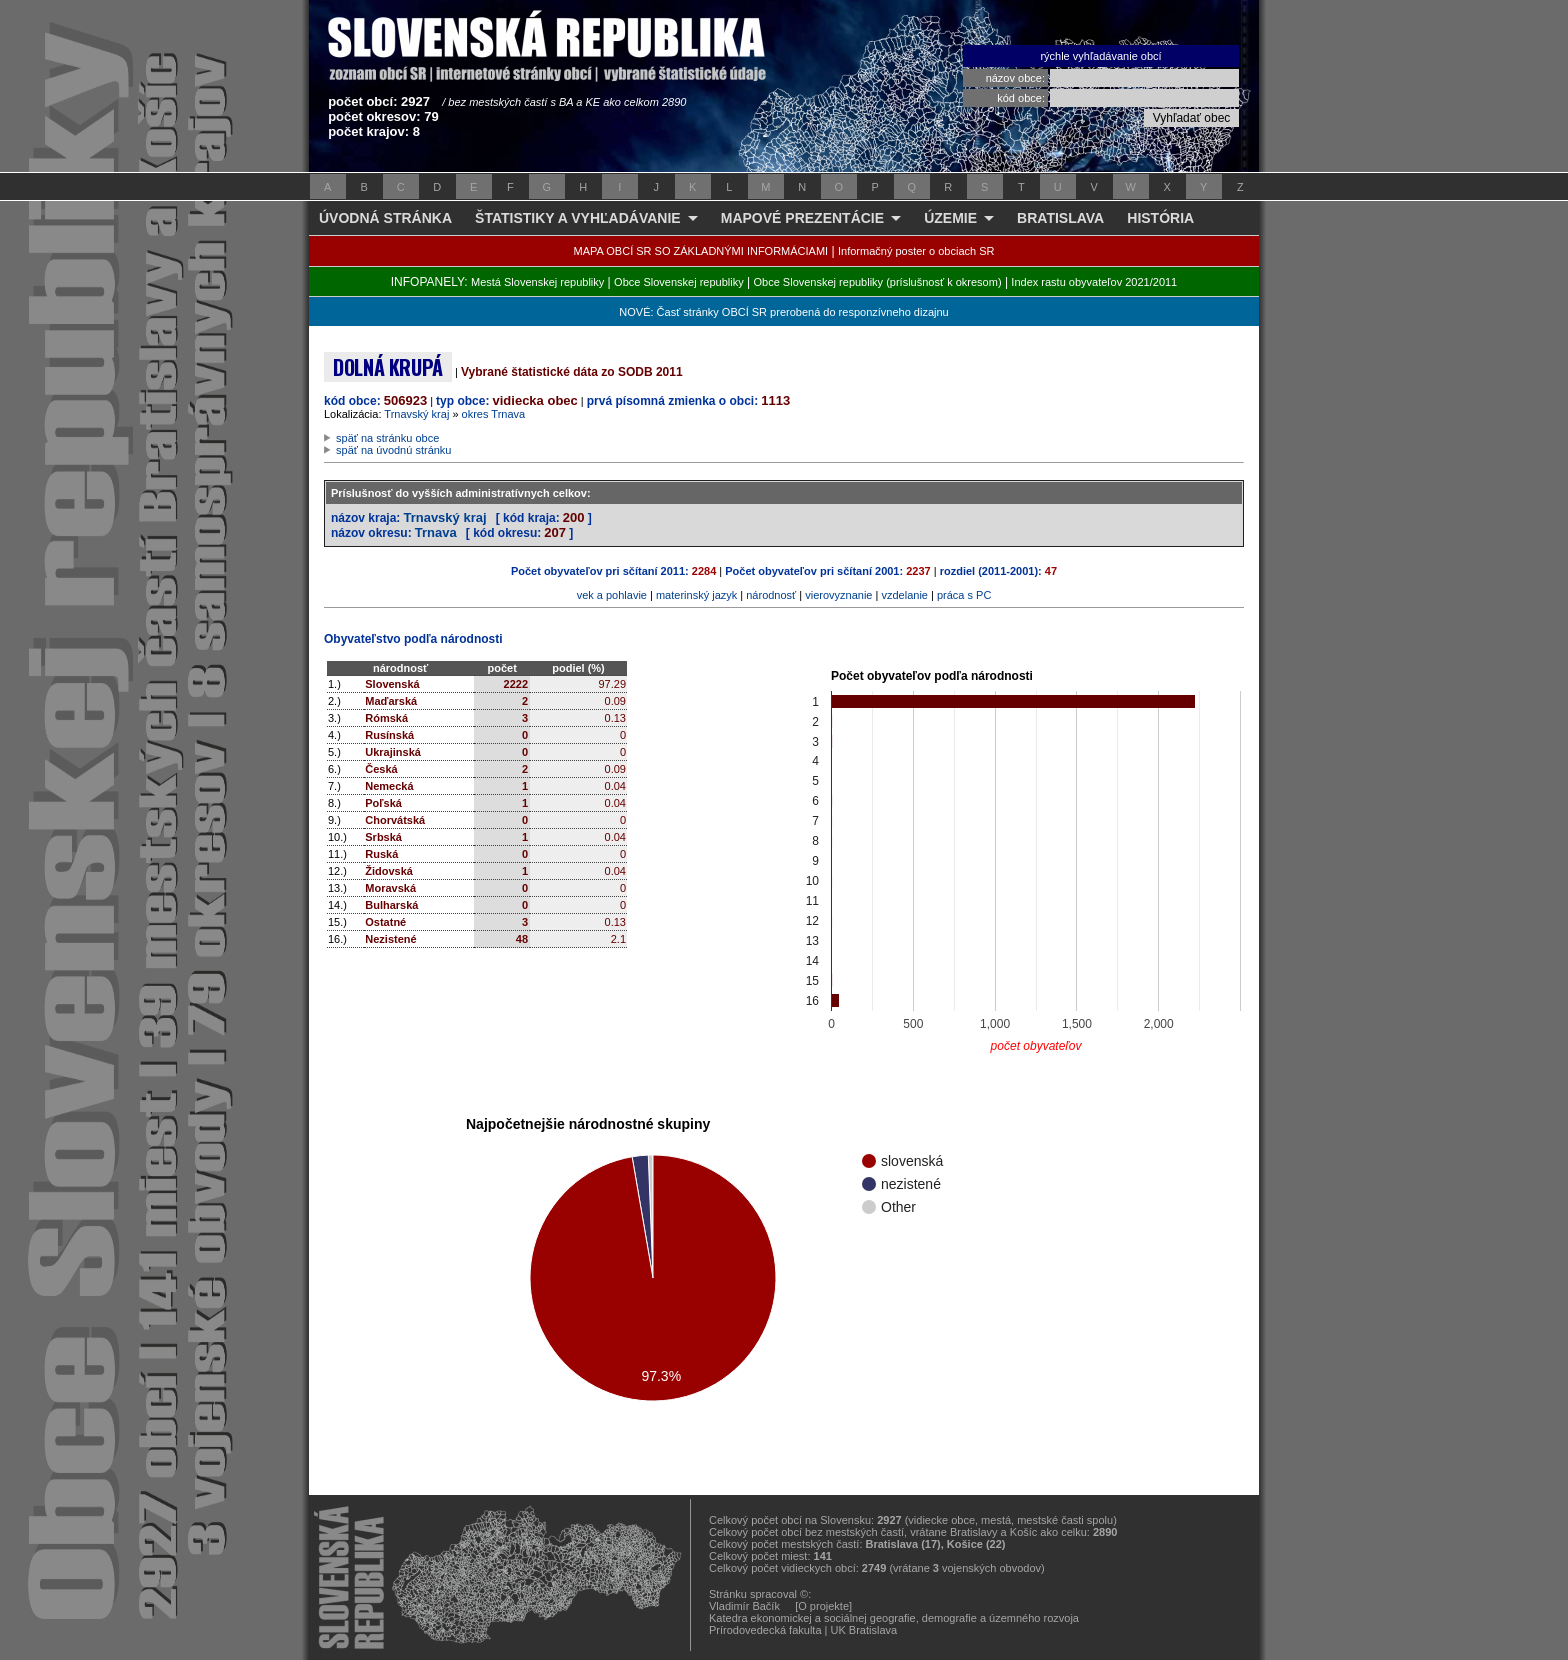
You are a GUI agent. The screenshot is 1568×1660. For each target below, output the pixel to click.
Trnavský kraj (416, 414)
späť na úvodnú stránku (393, 450)
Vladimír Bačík (744, 1606)
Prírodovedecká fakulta (765, 1630)
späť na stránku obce (387, 438)
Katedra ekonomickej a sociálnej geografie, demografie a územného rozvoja (894, 1618)
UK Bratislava (864, 1630)
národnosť (771, 595)
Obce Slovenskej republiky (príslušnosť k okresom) (878, 282)
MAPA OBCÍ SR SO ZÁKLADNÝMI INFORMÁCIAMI (701, 251)
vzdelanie (904, 595)
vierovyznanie (838, 595)
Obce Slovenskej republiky (679, 282)
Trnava (436, 532)
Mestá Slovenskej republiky (537, 282)
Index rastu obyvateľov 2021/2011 (1094, 282)
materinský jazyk (696, 595)
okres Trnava (494, 414)
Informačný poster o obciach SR (916, 251)
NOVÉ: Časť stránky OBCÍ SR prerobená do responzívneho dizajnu (783, 312)
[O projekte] (823, 1606)
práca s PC (964, 595)
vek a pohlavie (612, 595)
